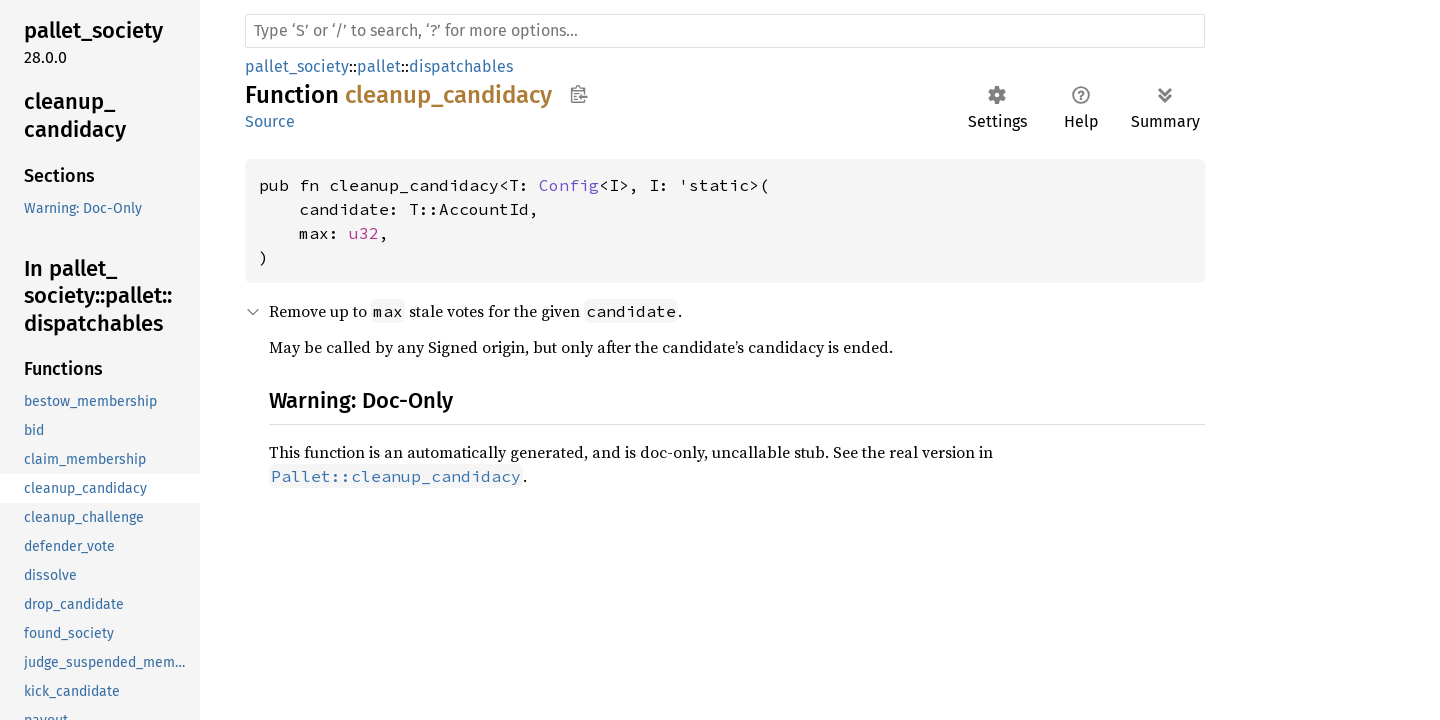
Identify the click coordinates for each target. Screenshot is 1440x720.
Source (270, 121)
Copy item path (578, 94)
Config (569, 185)
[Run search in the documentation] (725, 31)
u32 (364, 233)
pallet (379, 66)
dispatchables (461, 66)
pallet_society (297, 66)
